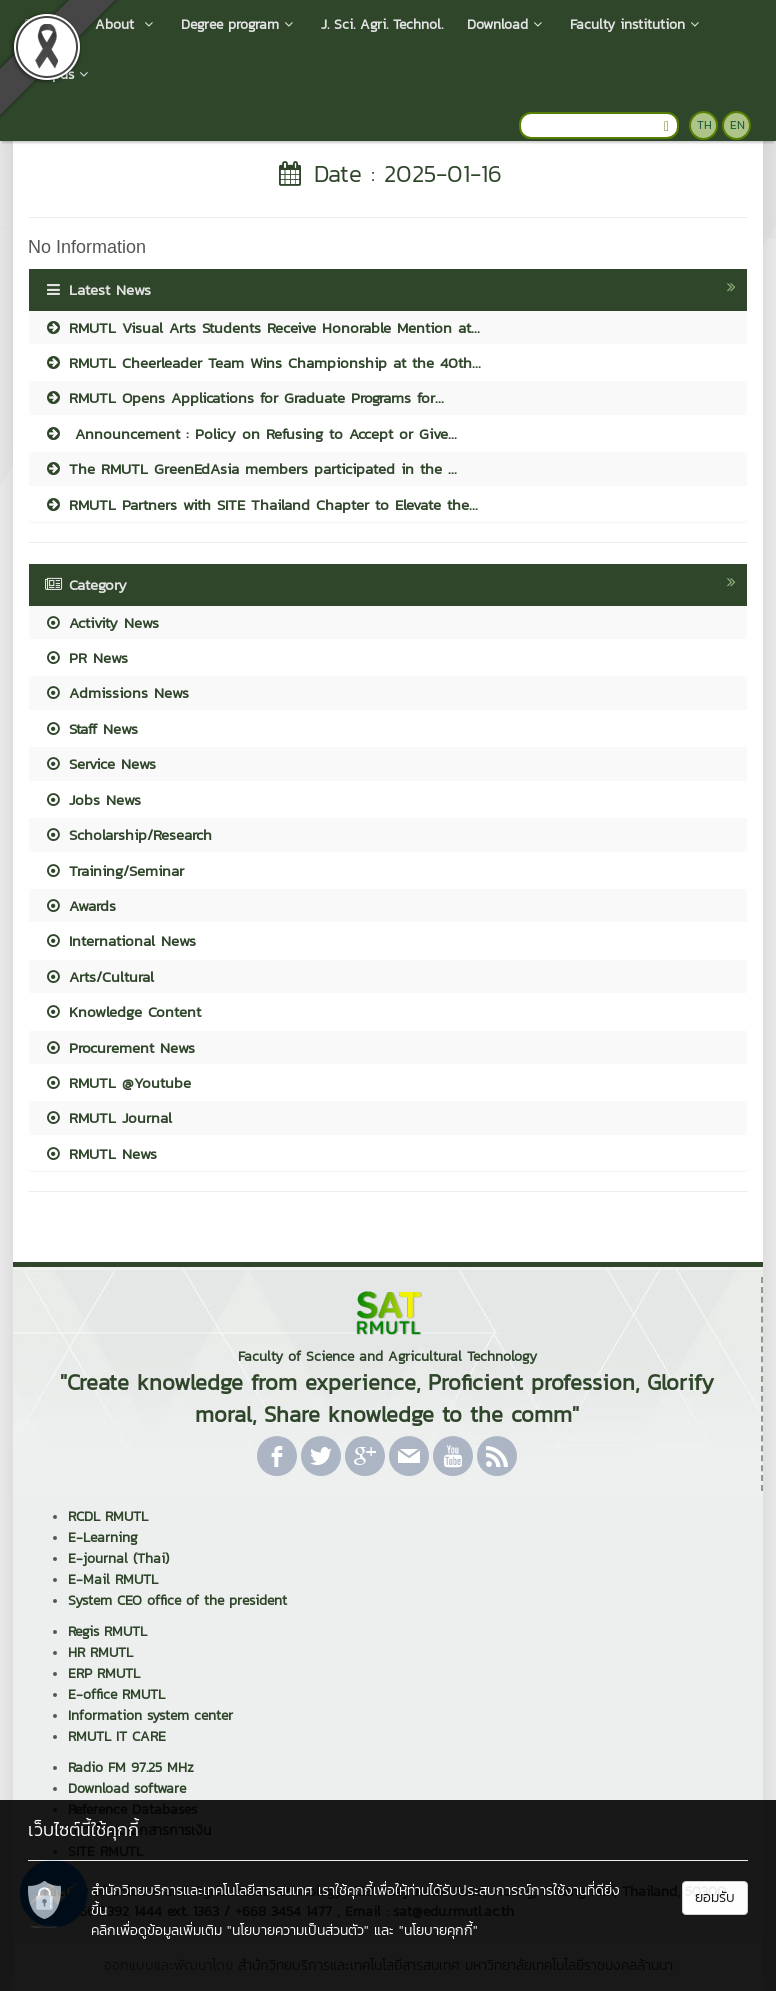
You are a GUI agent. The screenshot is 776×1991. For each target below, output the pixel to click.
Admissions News (116, 692)
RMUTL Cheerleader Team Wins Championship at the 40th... (262, 362)
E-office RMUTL (116, 1694)
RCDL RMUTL (108, 1516)
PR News (86, 657)
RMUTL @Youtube (117, 1082)
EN (737, 125)
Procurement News (119, 1047)
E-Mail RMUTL (113, 1579)
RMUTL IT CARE (117, 1736)
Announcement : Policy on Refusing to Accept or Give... (250, 433)
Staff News (91, 728)
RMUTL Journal (108, 1117)
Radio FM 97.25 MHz (131, 1767)
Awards (80, 905)
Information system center (150, 1715)
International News (120, 940)
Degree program (239, 24)
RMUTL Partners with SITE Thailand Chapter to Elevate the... (261, 504)
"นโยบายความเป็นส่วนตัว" (298, 1930)
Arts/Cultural (99, 976)
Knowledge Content (122, 1011)
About (126, 24)
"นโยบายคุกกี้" (438, 1930)
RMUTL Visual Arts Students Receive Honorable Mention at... (262, 327)
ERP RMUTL (104, 1673)
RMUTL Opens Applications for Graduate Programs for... (244, 397)
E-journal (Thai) (118, 1558)
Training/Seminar (114, 870)
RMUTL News (100, 1153)
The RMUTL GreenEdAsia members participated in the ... (250, 468)
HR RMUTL (100, 1652)
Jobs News (92, 799)
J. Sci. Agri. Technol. (382, 24)
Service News (100, 763)
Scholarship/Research (128, 834)
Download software (127, 1788)
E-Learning (103, 1537)
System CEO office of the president (177, 1600)
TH (704, 125)
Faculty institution (636, 24)
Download (506, 24)
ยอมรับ (715, 1897)
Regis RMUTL (107, 1631)
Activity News (101, 622)
